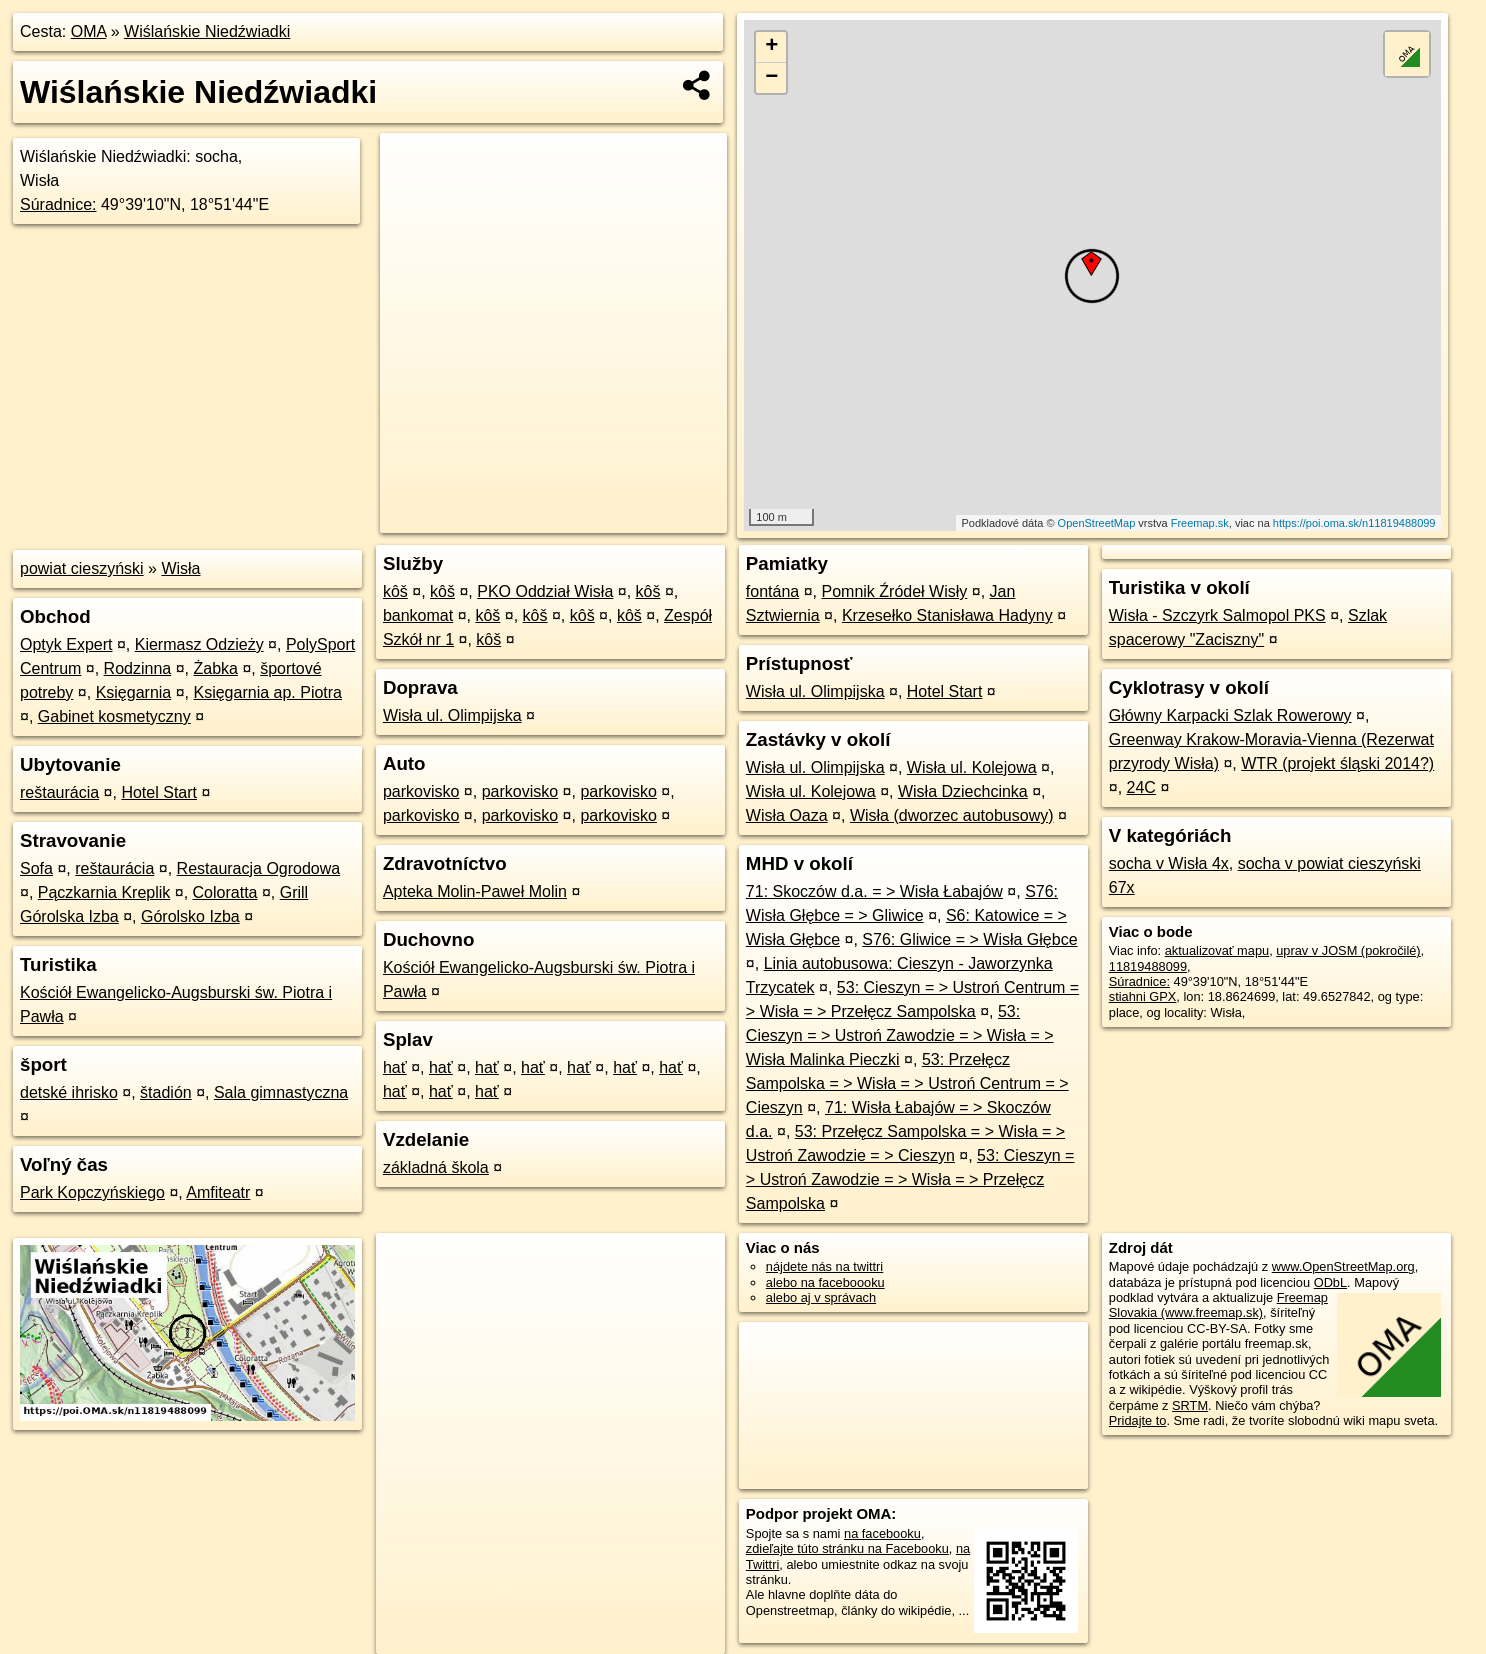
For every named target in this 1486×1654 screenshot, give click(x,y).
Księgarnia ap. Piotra (267, 692)
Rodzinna (138, 668)
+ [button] (771, 47)
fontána (772, 591)
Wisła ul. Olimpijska (452, 715)
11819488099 (1148, 966)
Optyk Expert (66, 644)
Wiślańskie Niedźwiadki (207, 31)
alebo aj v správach (821, 1297)
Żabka (215, 668)
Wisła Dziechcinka (963, 791)
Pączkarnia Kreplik (104, 892)
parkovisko (421, 791)
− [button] (771, 78)
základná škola (436, 1167)
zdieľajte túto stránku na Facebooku (847, 1548)
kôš (395, 591)
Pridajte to (1138, 1420)
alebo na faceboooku (825, 1282)
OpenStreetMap (1097, 523)
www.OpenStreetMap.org (1343, 1266)
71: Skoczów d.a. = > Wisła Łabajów (874, 891)
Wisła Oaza (787, 815)
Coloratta (225, 892)
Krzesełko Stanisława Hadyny (947, 615)
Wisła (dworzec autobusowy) (952, 815)
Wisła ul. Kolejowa (972, 767)
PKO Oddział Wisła (545, 591)
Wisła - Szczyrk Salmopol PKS (1217, 615)
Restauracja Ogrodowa (259, 868)
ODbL (1330, 1282)
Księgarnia (134, 692)
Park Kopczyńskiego (92, 1192)
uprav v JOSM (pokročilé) (1348, 950)
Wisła (180, 568)
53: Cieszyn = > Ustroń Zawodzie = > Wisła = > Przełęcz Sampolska (910, 1179)
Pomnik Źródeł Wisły (894, 591)
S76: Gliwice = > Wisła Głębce (969, 939)
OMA (89, 31)
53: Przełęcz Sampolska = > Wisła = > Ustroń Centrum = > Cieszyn (907, 1083)
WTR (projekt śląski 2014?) (1337, 763)
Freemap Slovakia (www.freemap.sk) (1218, 1305)
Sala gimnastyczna (281, 1092)
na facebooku (882, 1533)
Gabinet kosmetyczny (114, 716)
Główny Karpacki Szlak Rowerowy (1230, 715)
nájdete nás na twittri (824, 1266)
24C (1141, 787)
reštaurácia (59, 792)
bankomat (418, 615)
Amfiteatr (218, 1192)
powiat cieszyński (82, 568)
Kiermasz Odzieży (199, 644)
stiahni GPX (1143, 996)
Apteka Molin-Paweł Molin (475, 891)
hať (395, 1067)
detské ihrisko (69, 1092)
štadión (166, 1092)
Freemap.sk (1200, 523)
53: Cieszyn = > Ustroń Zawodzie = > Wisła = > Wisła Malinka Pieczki (900, 1035)
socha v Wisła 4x (1169, 863)
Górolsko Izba (190, 916)
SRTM (1190, 1405)
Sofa (36, 868)
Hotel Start (159, 792)
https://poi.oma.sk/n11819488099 (1354, 523)
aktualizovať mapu (1217, 950)
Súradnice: (58, 204)
